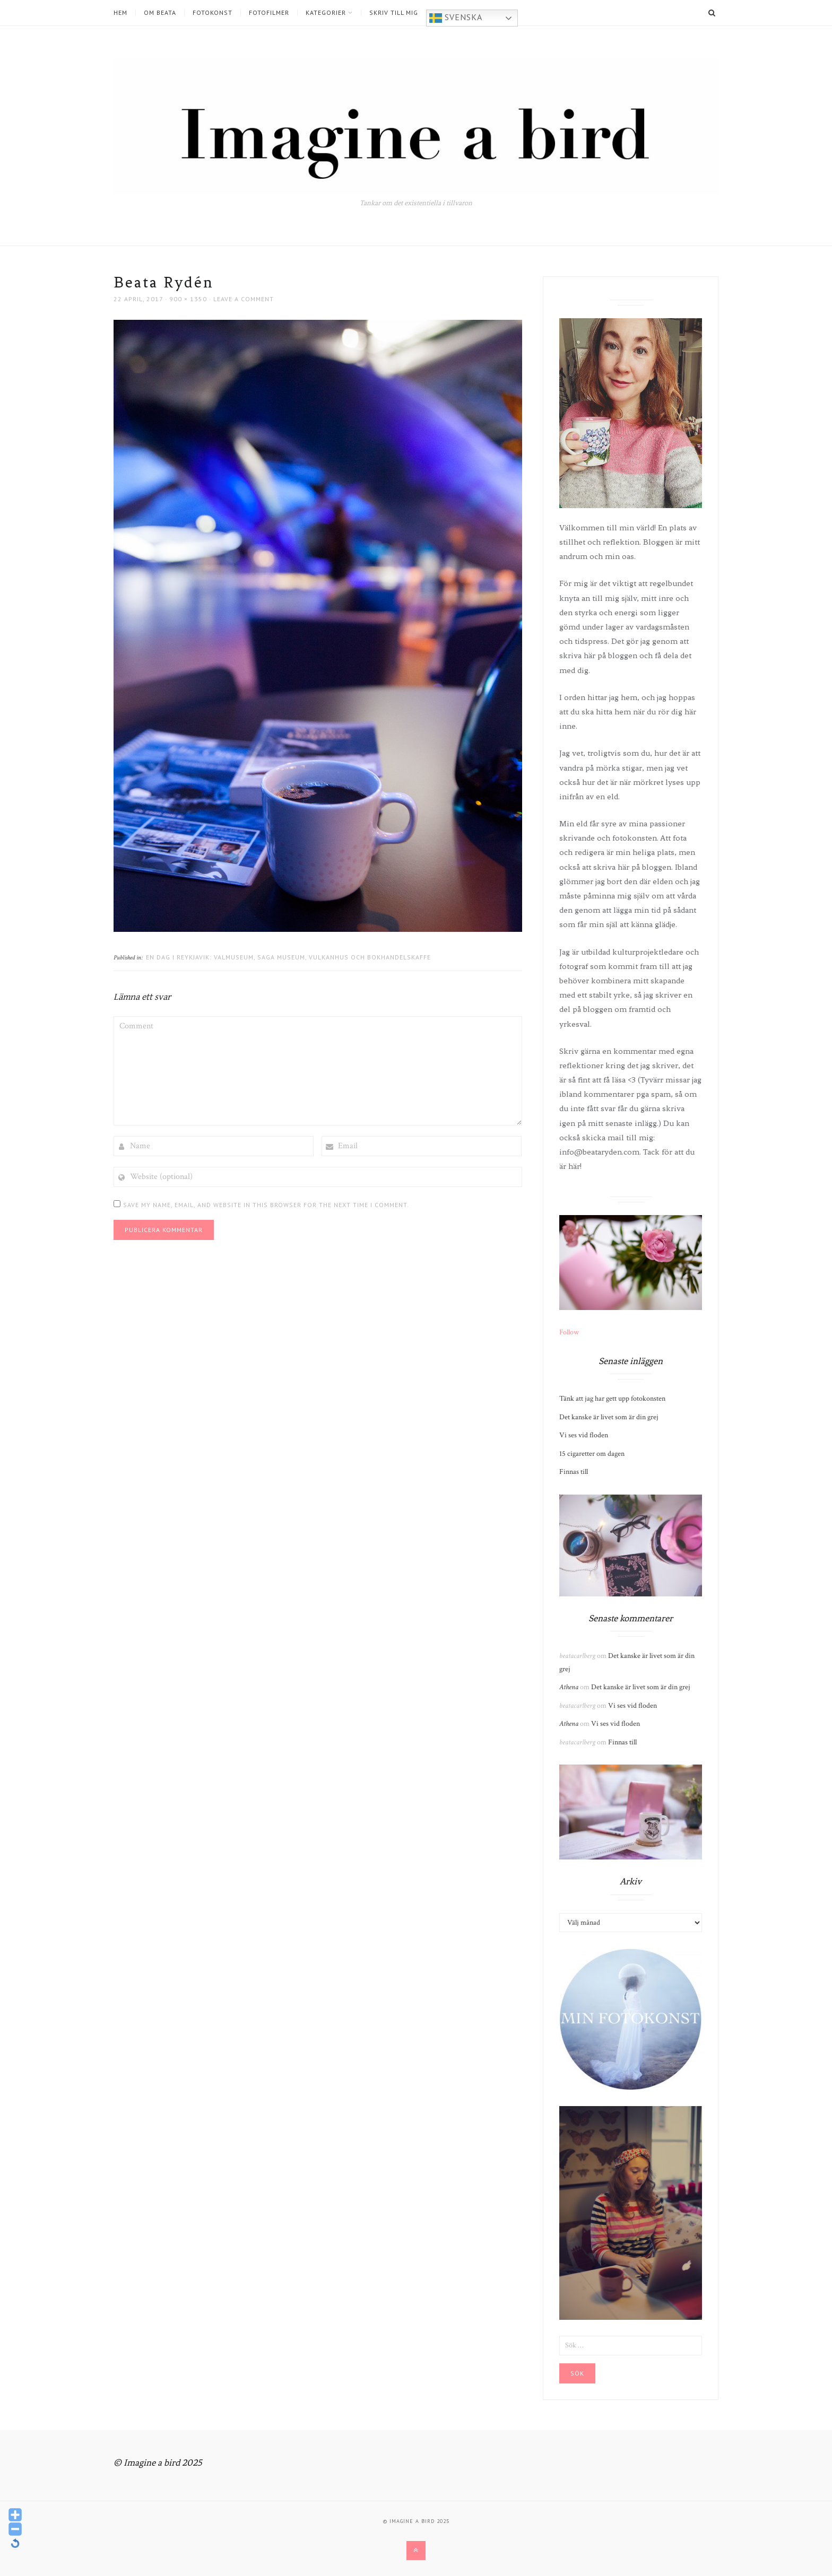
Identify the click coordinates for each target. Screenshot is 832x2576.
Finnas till (573, 1472)
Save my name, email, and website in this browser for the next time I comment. (266, 1205)
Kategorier (326, 13)
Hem (120, 13)
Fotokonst (212, 13)
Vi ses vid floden (583, 1435)
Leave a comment (243, 299)
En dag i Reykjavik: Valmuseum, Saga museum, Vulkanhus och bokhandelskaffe (288, 957)
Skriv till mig (393, 13)
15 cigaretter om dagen (592, 1454)
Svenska (455, 18)
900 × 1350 (188, 299)
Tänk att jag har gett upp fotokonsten (612, 1398)
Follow (569, 1332)
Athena (568, 1687)
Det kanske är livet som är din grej (608, 1417)
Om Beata (160, 13)
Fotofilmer (269, 13)
